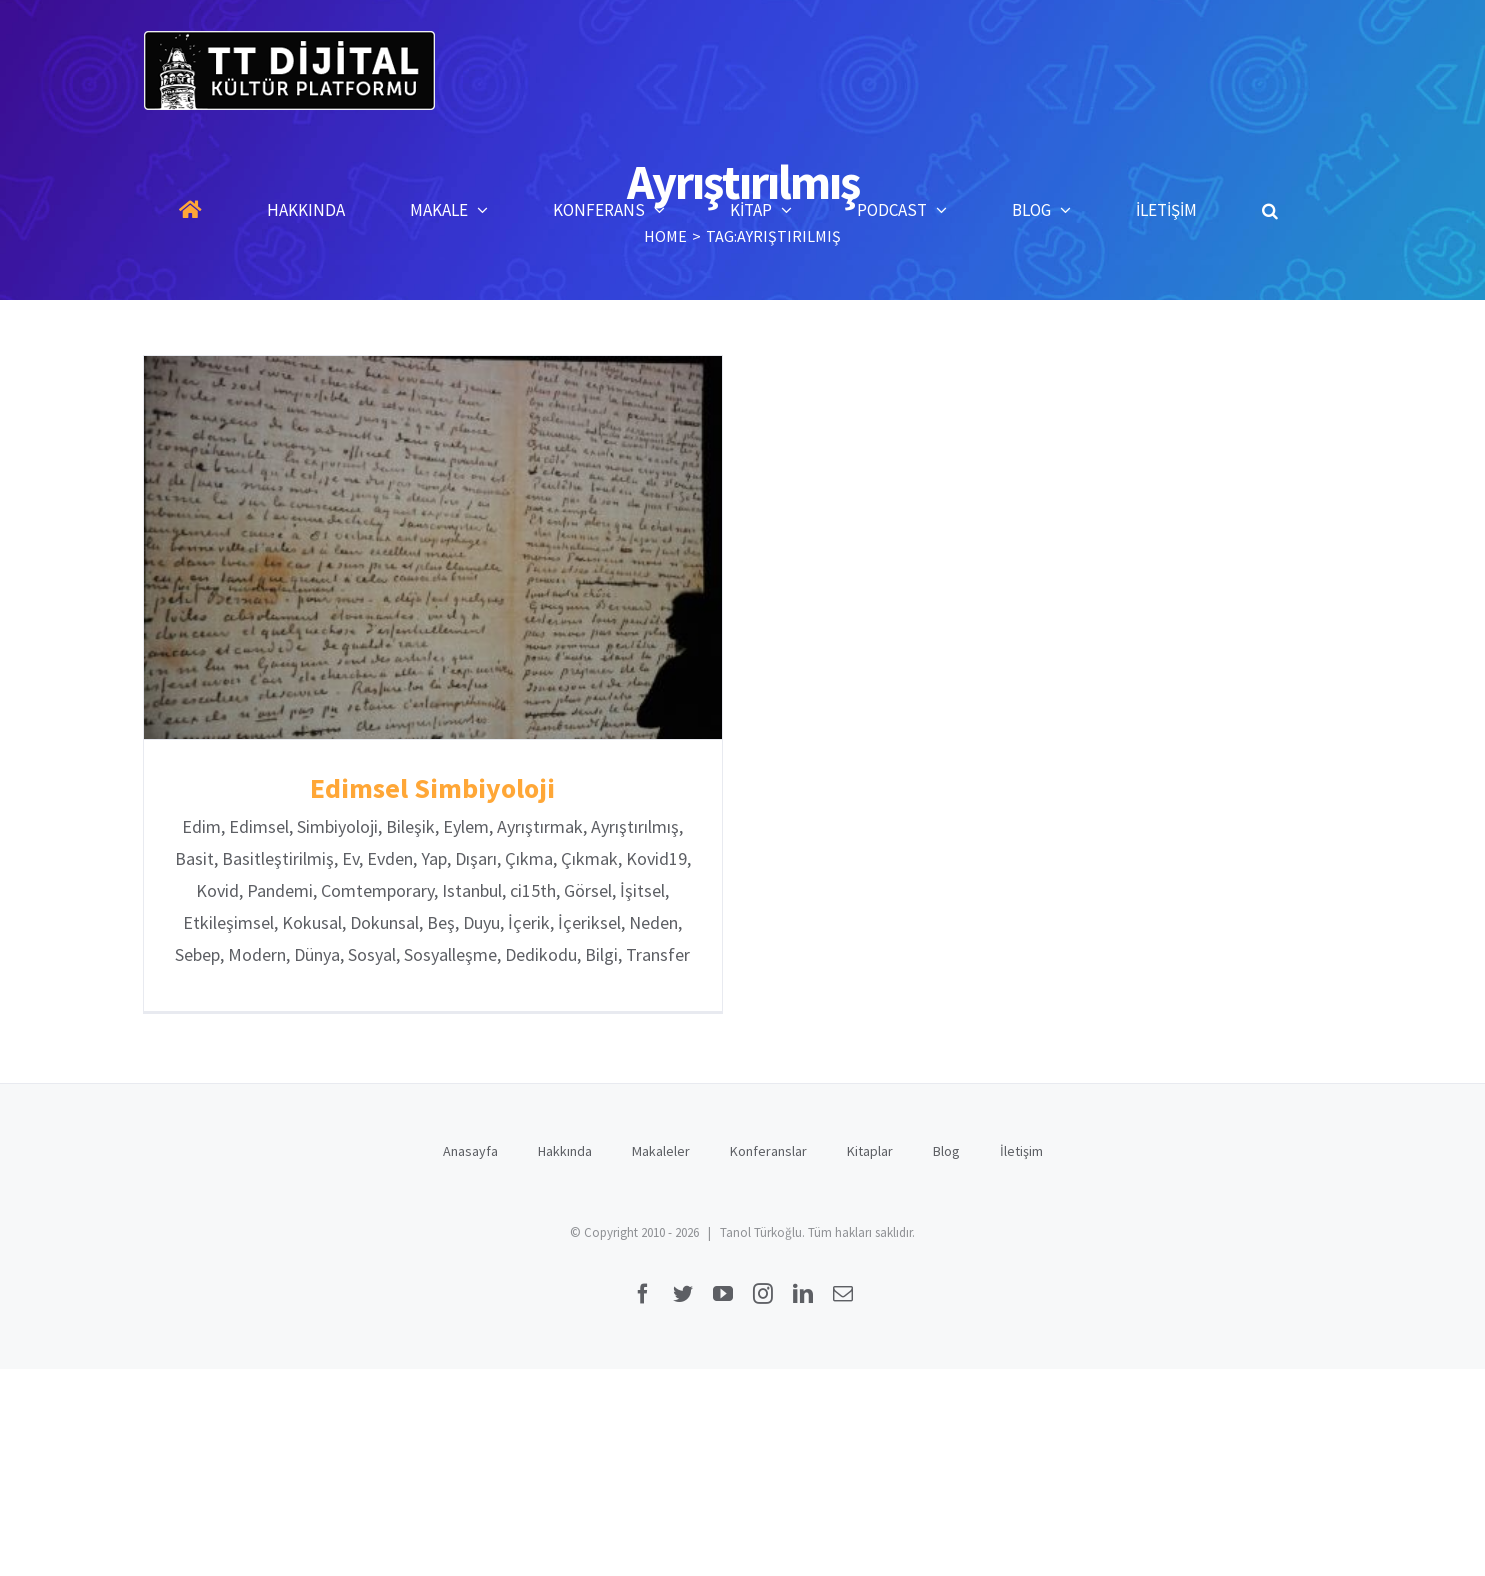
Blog (946, 1149)
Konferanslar (768, 1149)
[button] (1270, 210)
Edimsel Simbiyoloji (432, 788)
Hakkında (565, 1149)
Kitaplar (870, 1149)
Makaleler (661, 1149)
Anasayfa (470, 1149)
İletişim (1021, 1149)
